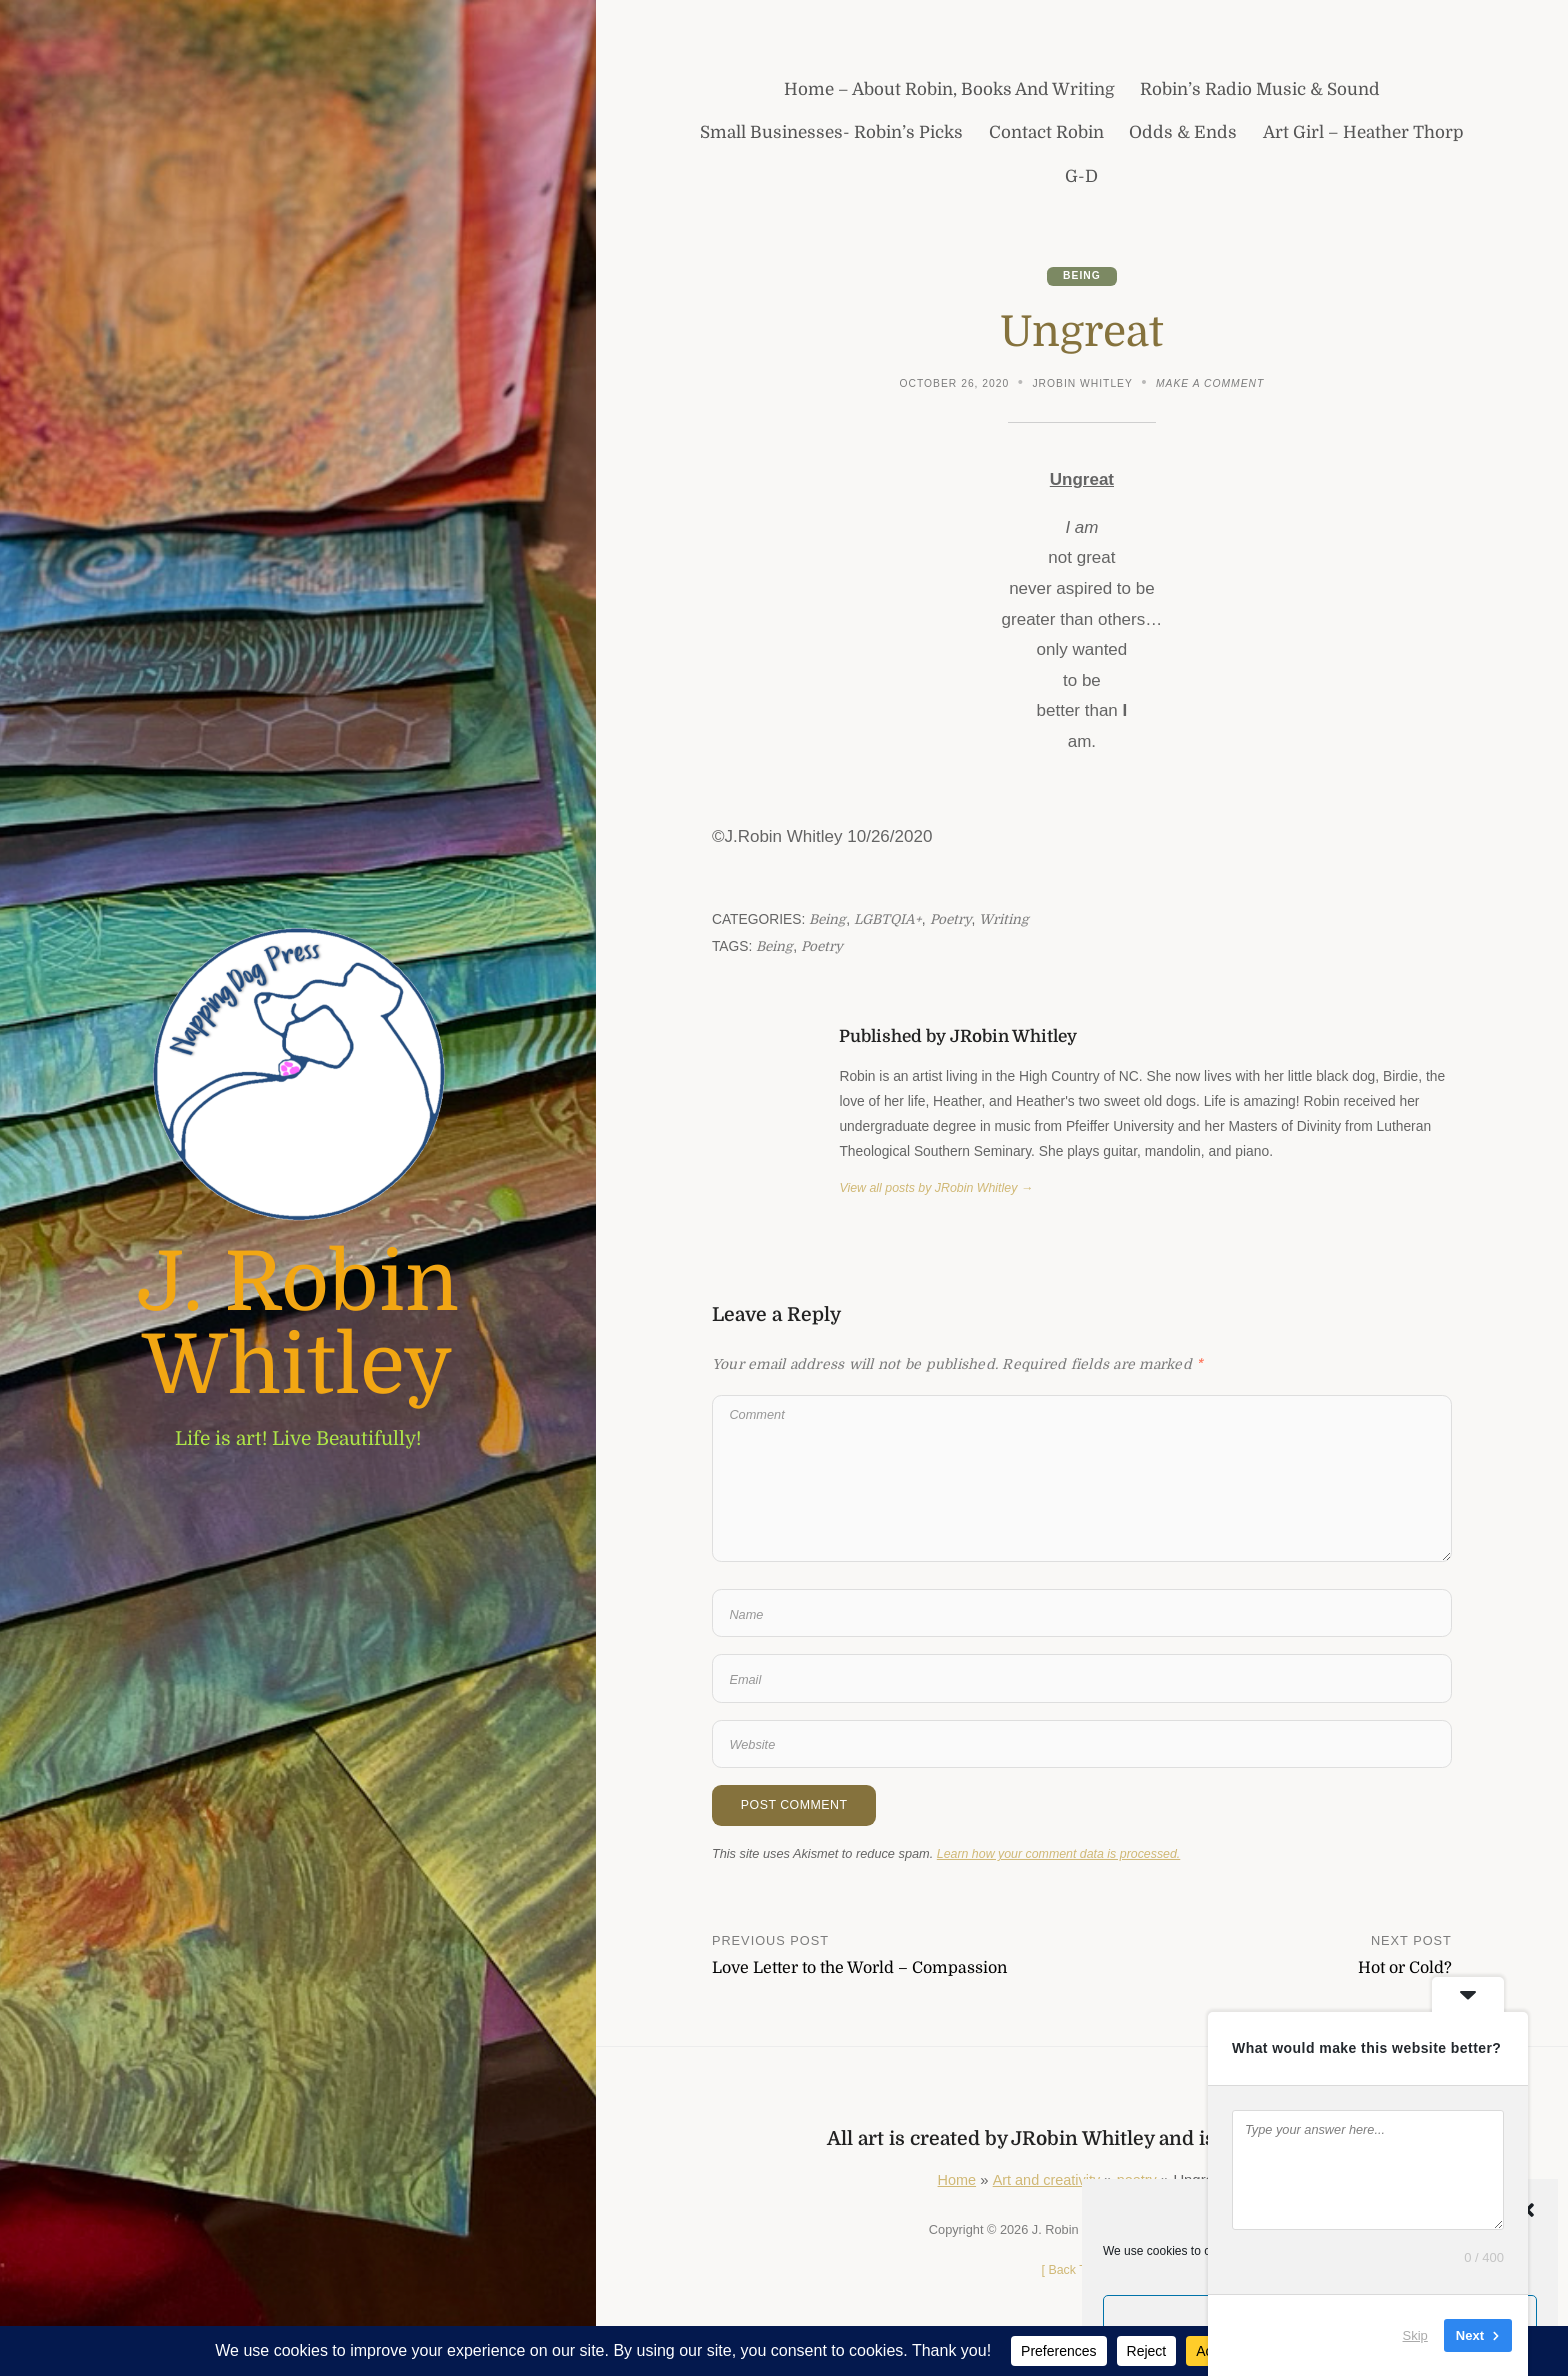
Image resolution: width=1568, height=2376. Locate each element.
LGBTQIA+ (890, 920)
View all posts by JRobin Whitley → (939, 1189)
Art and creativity (1046, 2192)
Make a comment (1212, 386)
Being (1082, 277)
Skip (1415, 2335)
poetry (955, 920)
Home (955, 2192)
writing (1009, 920)
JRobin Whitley (1082, 384)
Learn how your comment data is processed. (1062, 1865)
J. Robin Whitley (298, 1325)
